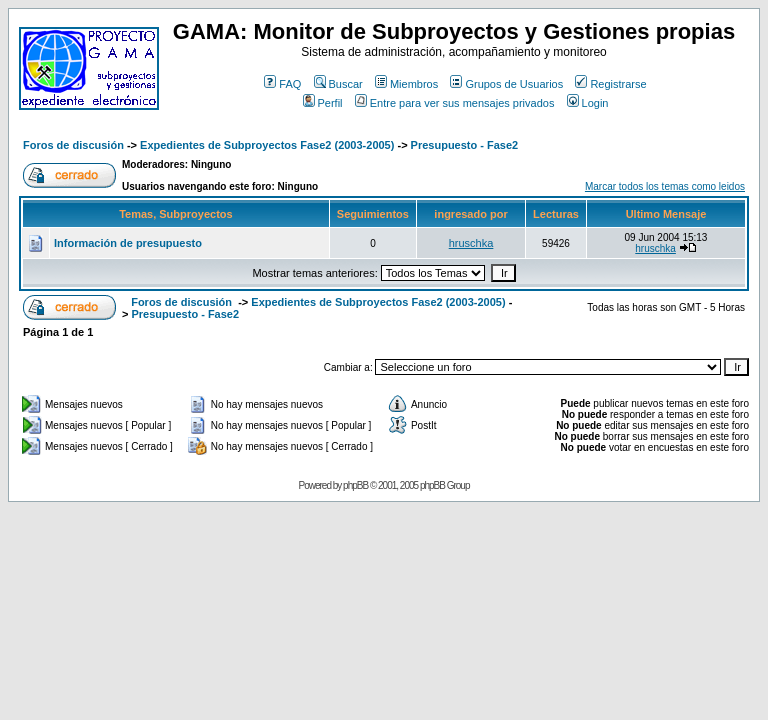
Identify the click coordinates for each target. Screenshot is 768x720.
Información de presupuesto (128, 243)
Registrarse (610, 84)
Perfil (323, 103)
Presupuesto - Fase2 (465, 145)
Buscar (338, 84)
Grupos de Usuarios (506, 84)
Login (588, 103)
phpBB (355, 485)
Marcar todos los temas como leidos (665, 186)
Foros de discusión (73, 145)
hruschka (471, 243)
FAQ (282, 84)
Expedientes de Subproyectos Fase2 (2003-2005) (267, 145)
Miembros (406, 84)
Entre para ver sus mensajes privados (455, 103)
